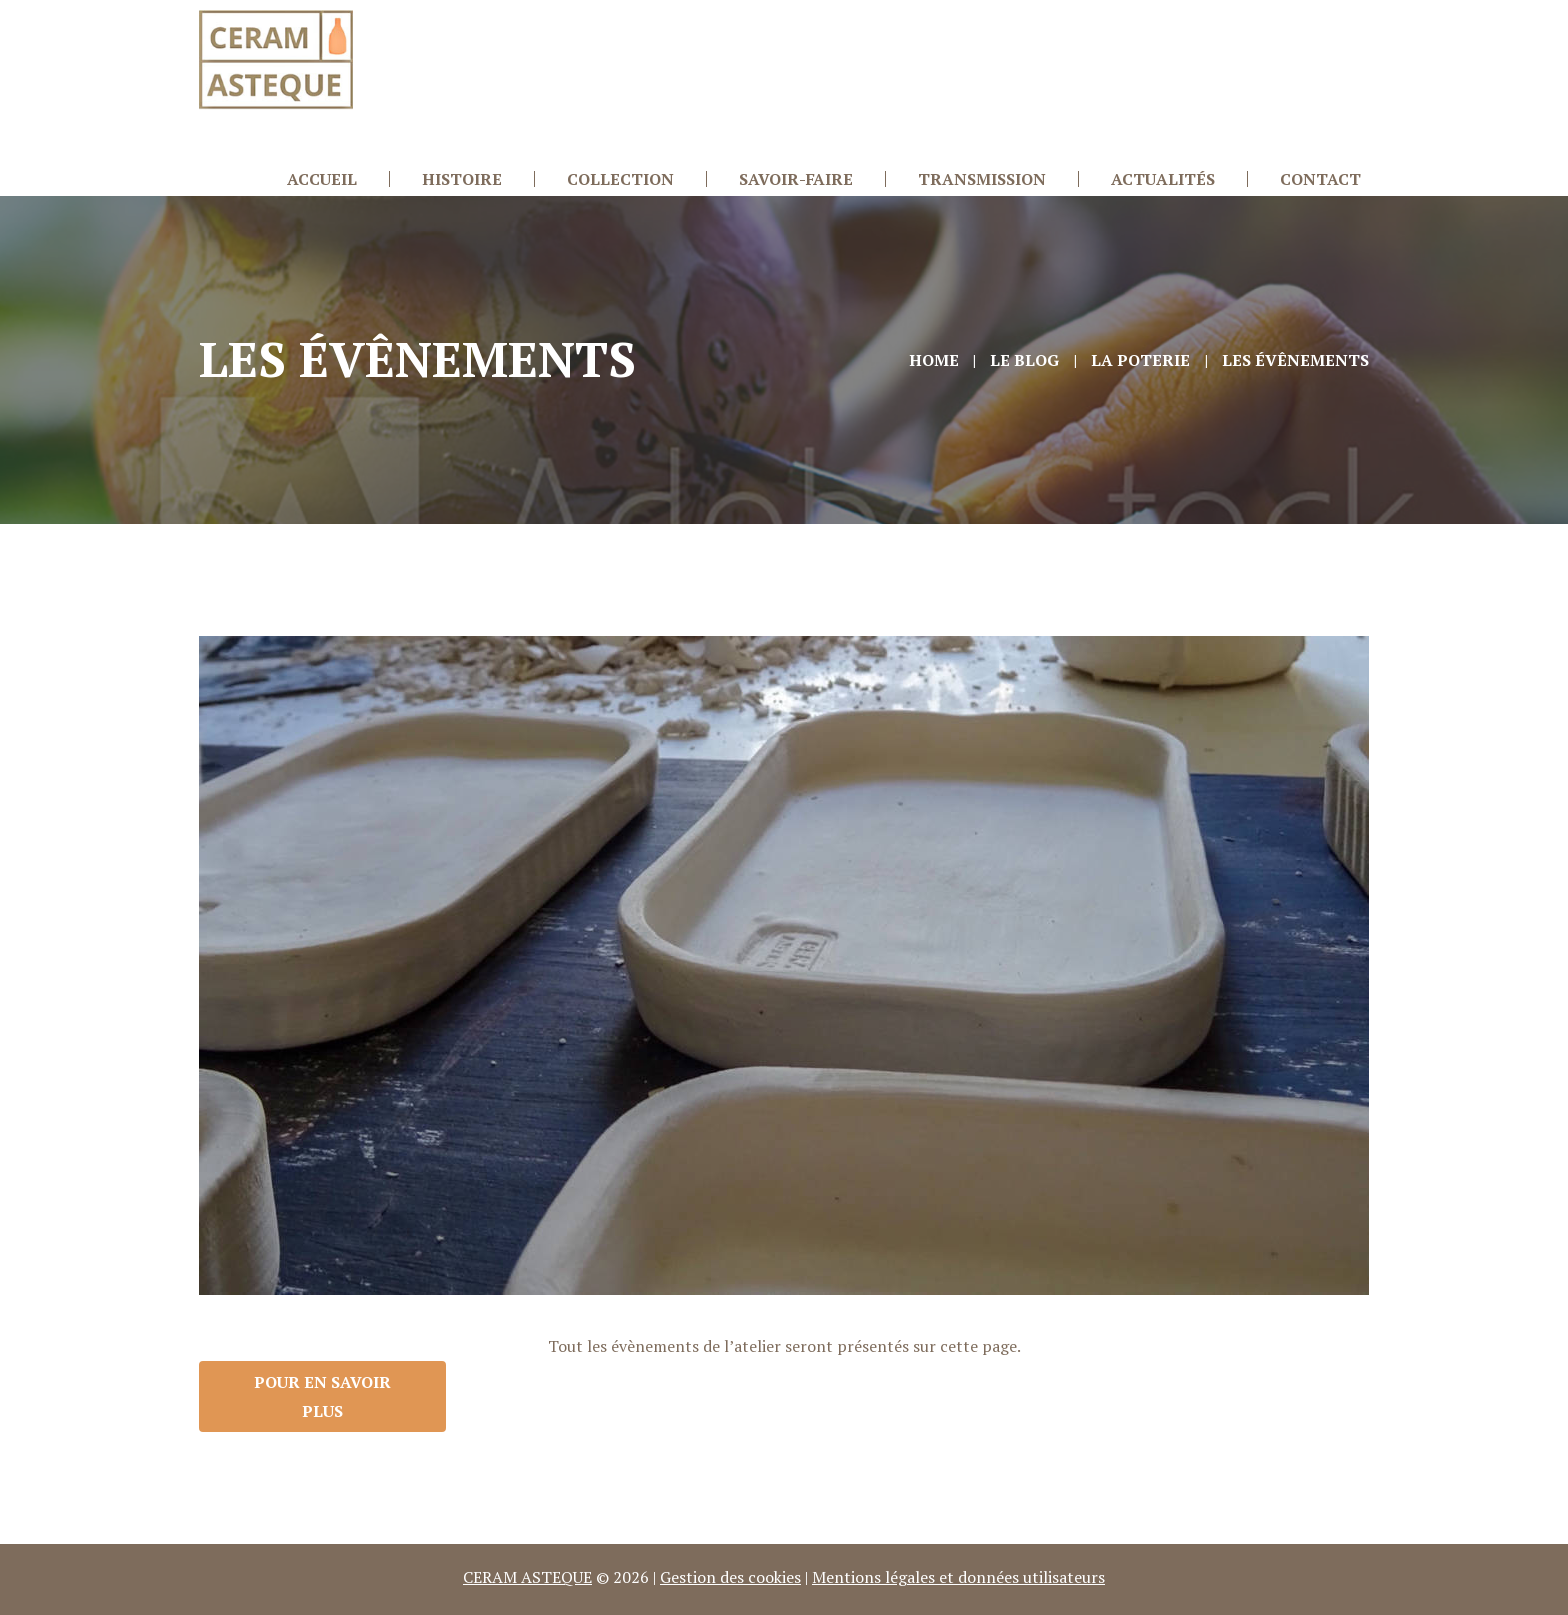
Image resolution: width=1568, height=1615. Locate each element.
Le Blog (1024, 360)
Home (934, 360)
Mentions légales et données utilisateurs (958, 1577)
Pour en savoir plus (322, 1396)
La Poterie (1140, 360)
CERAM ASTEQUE (527, 1577)
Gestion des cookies (730, 1577)
